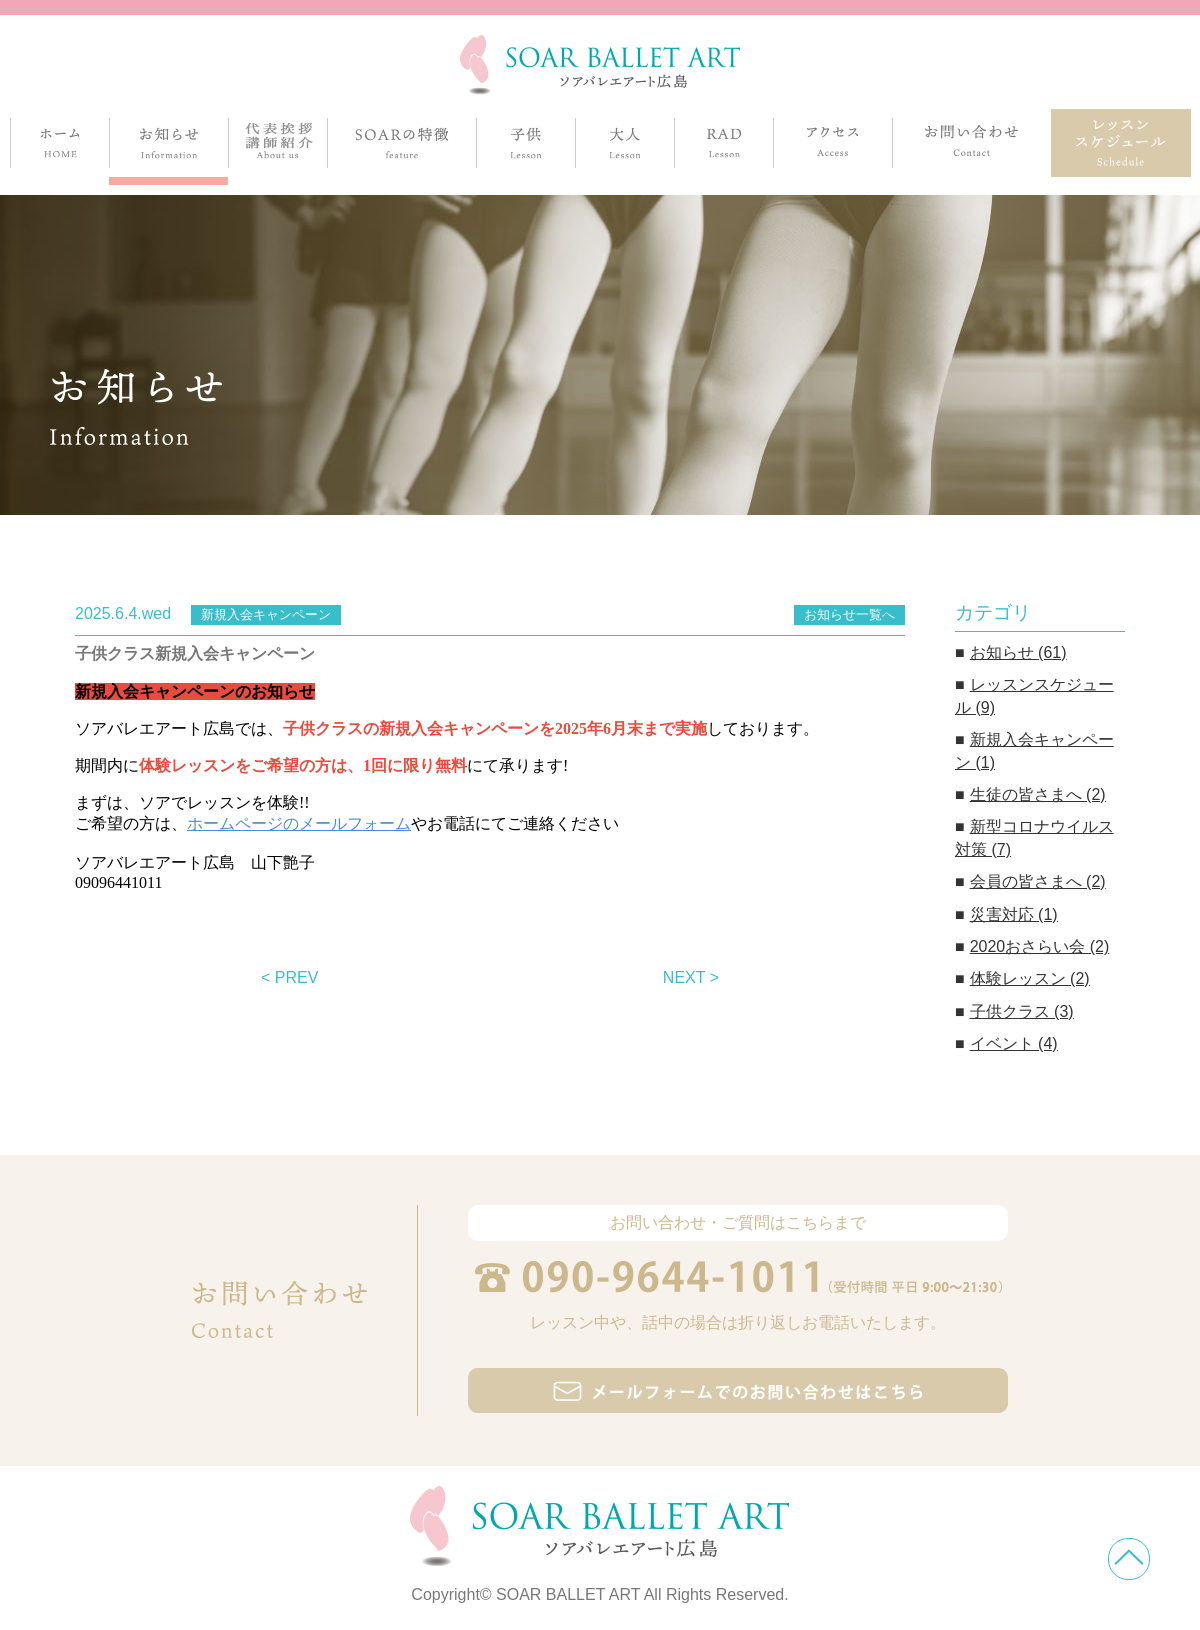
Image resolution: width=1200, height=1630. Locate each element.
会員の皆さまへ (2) (1038, 881)
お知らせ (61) (1018, 652)
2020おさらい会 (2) (1040, 946)
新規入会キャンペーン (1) (1034, 750)
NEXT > (691, 977)
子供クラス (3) (1022, 1011)
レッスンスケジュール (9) (1034, 695)
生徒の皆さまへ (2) (1038, 794)
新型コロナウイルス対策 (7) (1034, 837)
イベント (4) (1014, 1043)
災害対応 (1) (1014, 914)
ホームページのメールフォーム (299, 823)
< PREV (289, 977)
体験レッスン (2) (1030, 978)
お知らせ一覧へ (849, 614)
